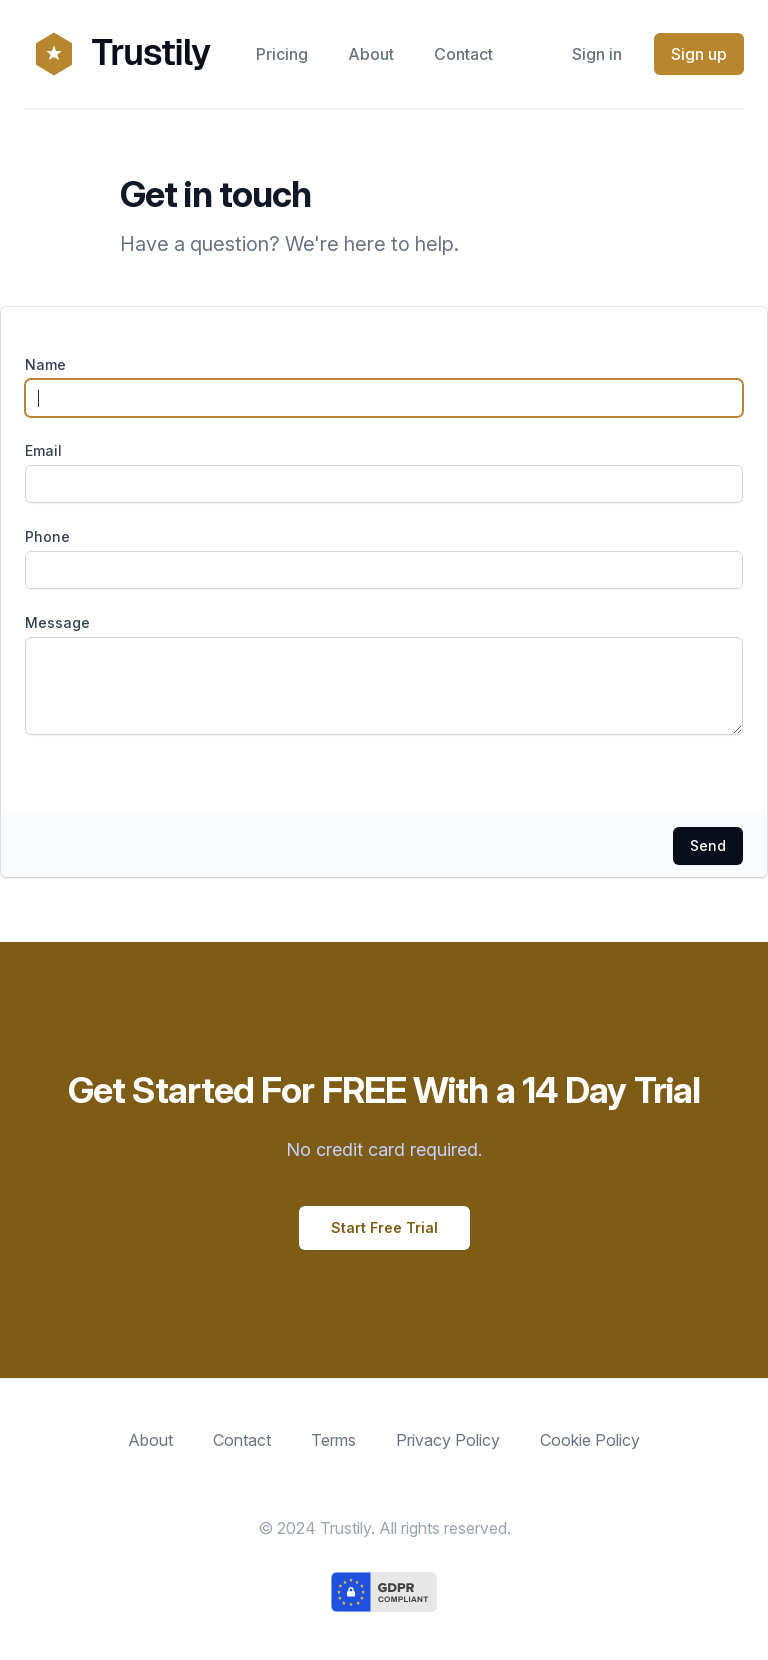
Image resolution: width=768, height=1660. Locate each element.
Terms (333, 1440)
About (371, 54)
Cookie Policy (590, 1440)
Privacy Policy (448, 1440)
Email (43, 450)
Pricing (282, 54)
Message (57, 622)
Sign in (597, 54)
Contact (463, 54)
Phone (47, 536)
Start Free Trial (384, 1227)
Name (45, 364)
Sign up (699, 54)
